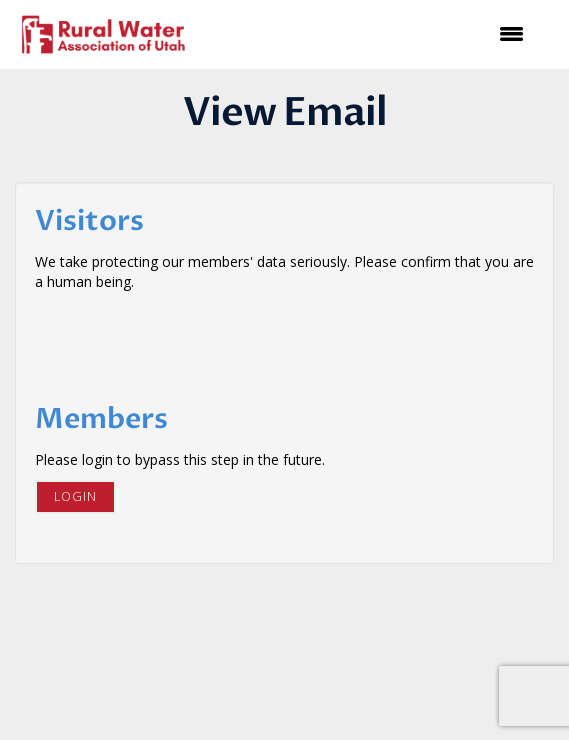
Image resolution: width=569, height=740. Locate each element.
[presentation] (187, 341)
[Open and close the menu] (370, 34)
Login (75, 496)
